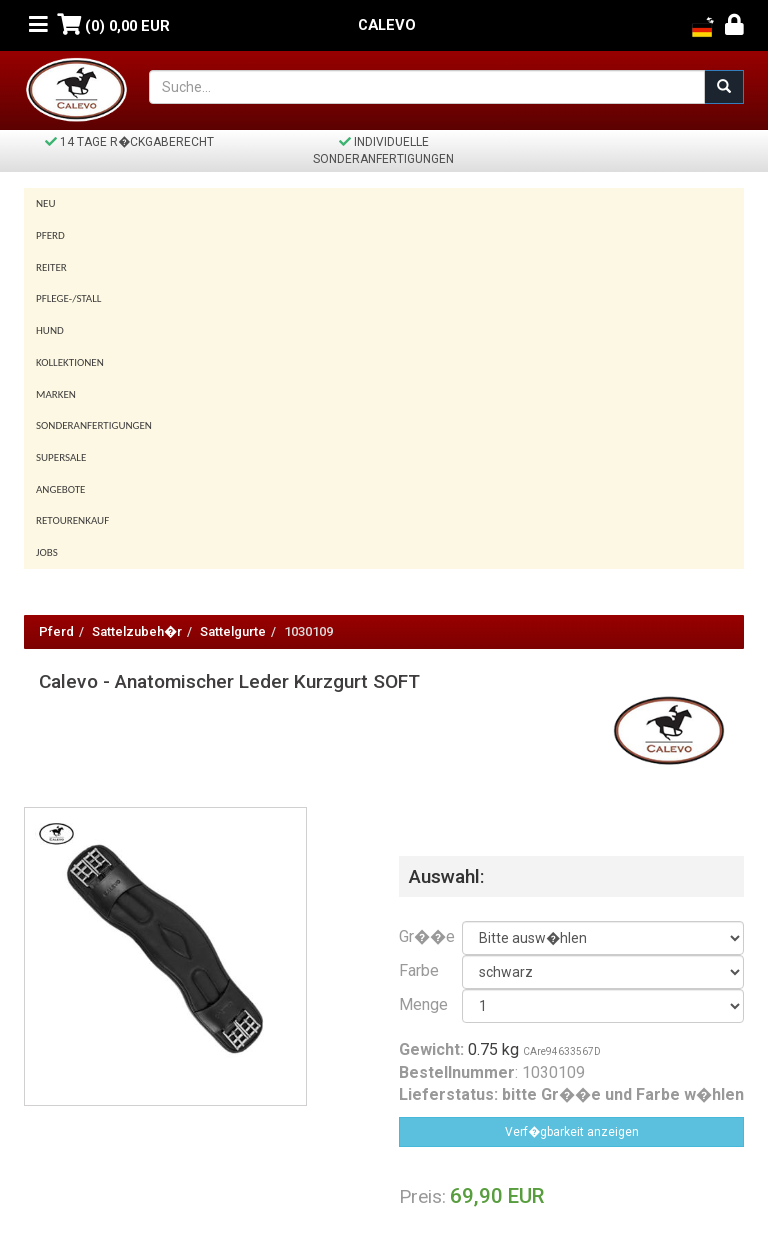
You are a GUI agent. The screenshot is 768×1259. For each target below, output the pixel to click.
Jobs (47, 552)
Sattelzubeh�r (137, 631)
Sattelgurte (233, 631)
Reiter (51, 267)
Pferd (50, 235)
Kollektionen (70, 362)
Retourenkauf (72, 520)
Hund (50, 330)
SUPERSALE (61, 457)
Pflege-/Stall (68, 298)
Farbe (415, 970)
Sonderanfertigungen (94, 425)
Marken (56, 394)
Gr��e (415, 936)
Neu (46, 203)
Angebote (60, 489)
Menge (415, 1004)
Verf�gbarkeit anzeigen (572, 1132)
